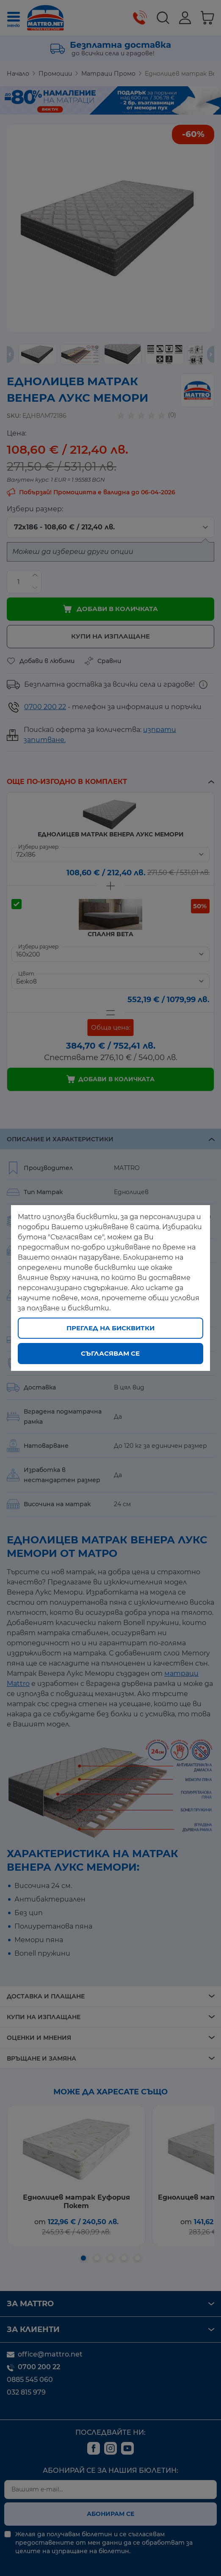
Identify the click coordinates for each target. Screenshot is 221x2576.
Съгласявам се (110, 1353)
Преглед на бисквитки (110, 1328)
